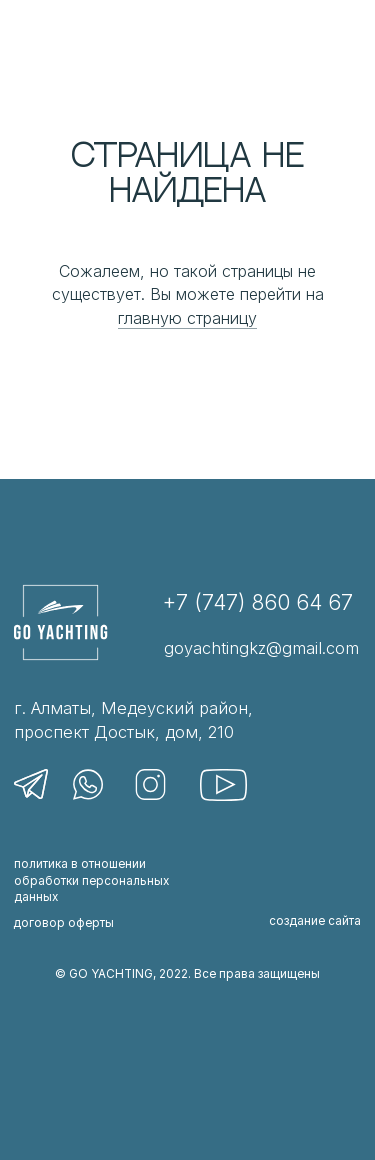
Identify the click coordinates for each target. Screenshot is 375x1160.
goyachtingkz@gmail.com (261, 648)
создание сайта (315, 921)
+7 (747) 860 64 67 (257, 602)
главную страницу (187, 318)
